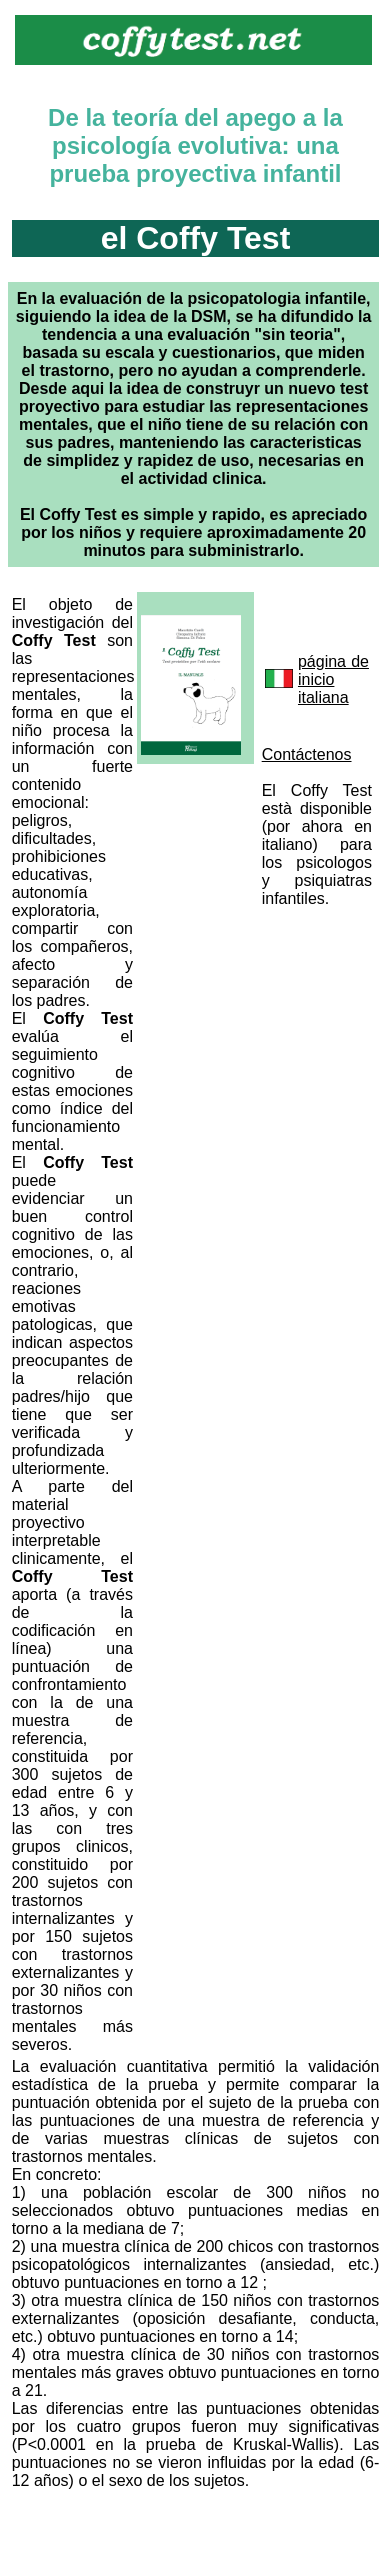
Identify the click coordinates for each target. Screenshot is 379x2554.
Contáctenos (307, 754)
